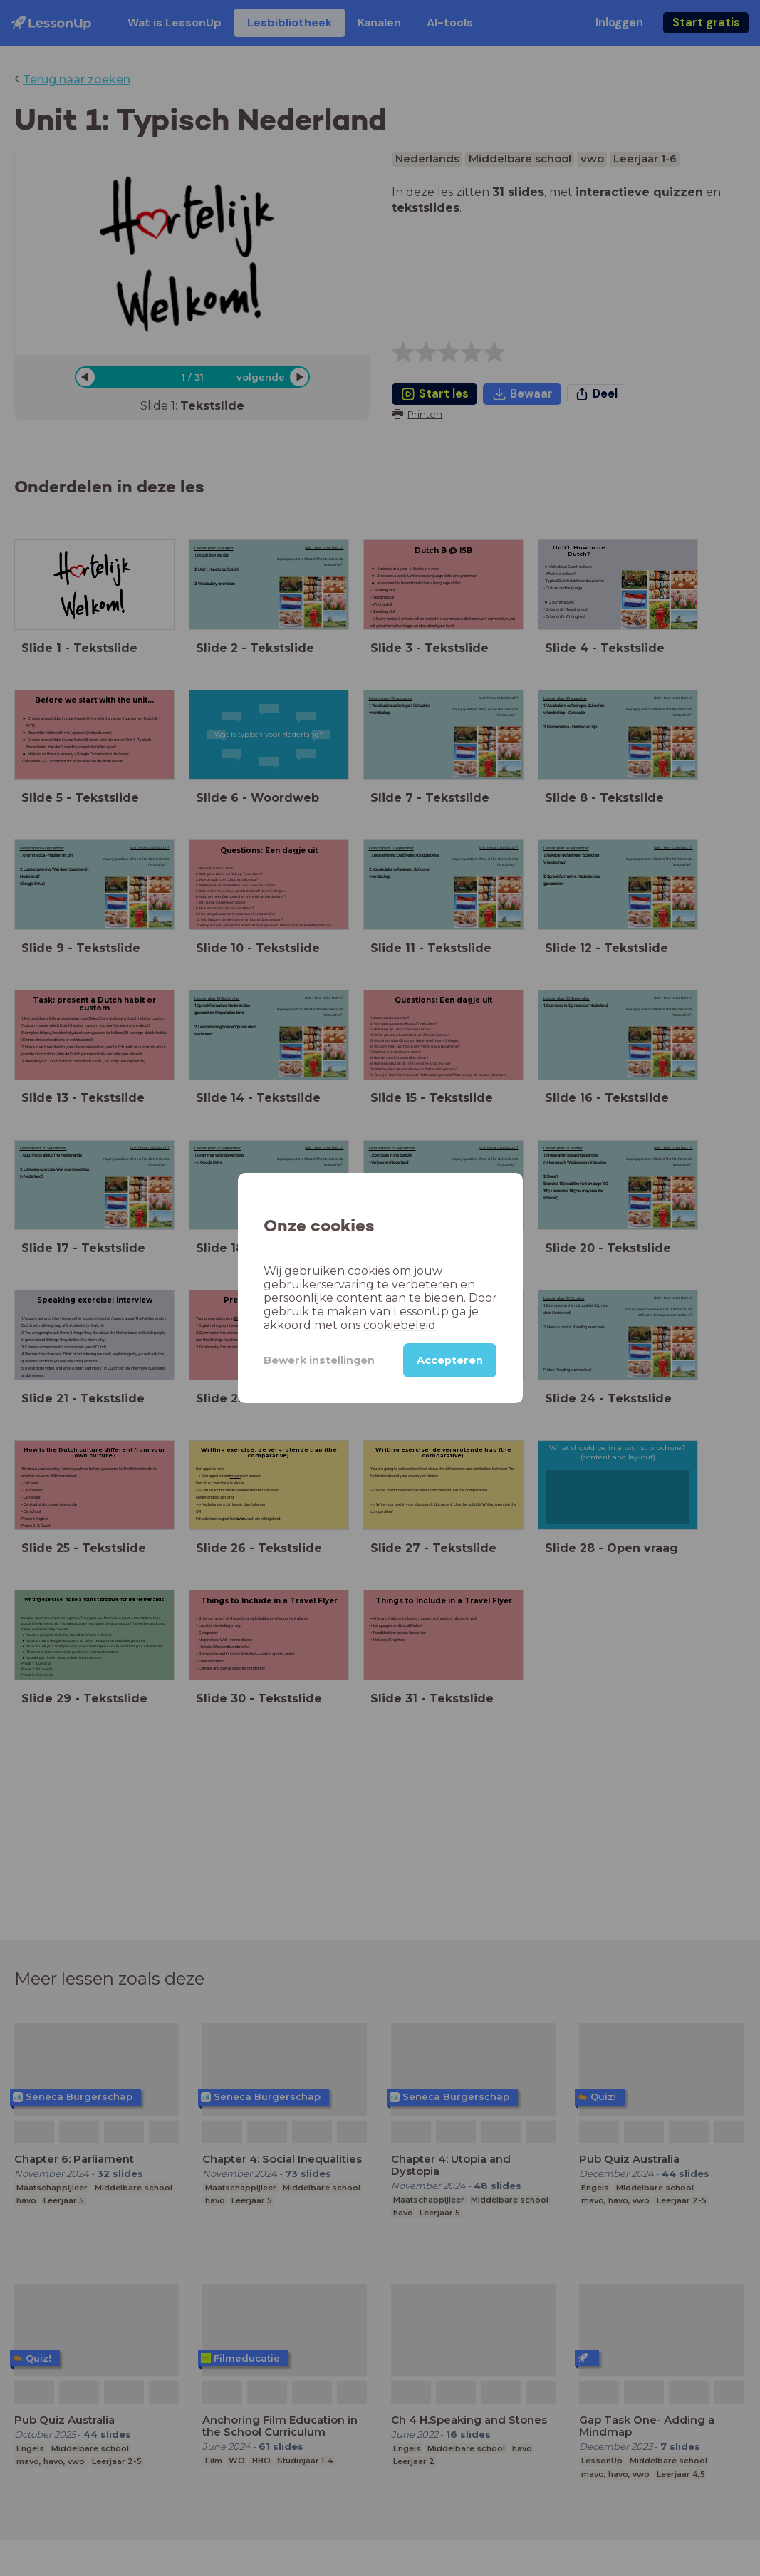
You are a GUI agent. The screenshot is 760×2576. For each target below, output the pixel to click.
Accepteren (450, 1360)
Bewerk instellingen (319, 1360)
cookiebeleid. (400, 1325)
